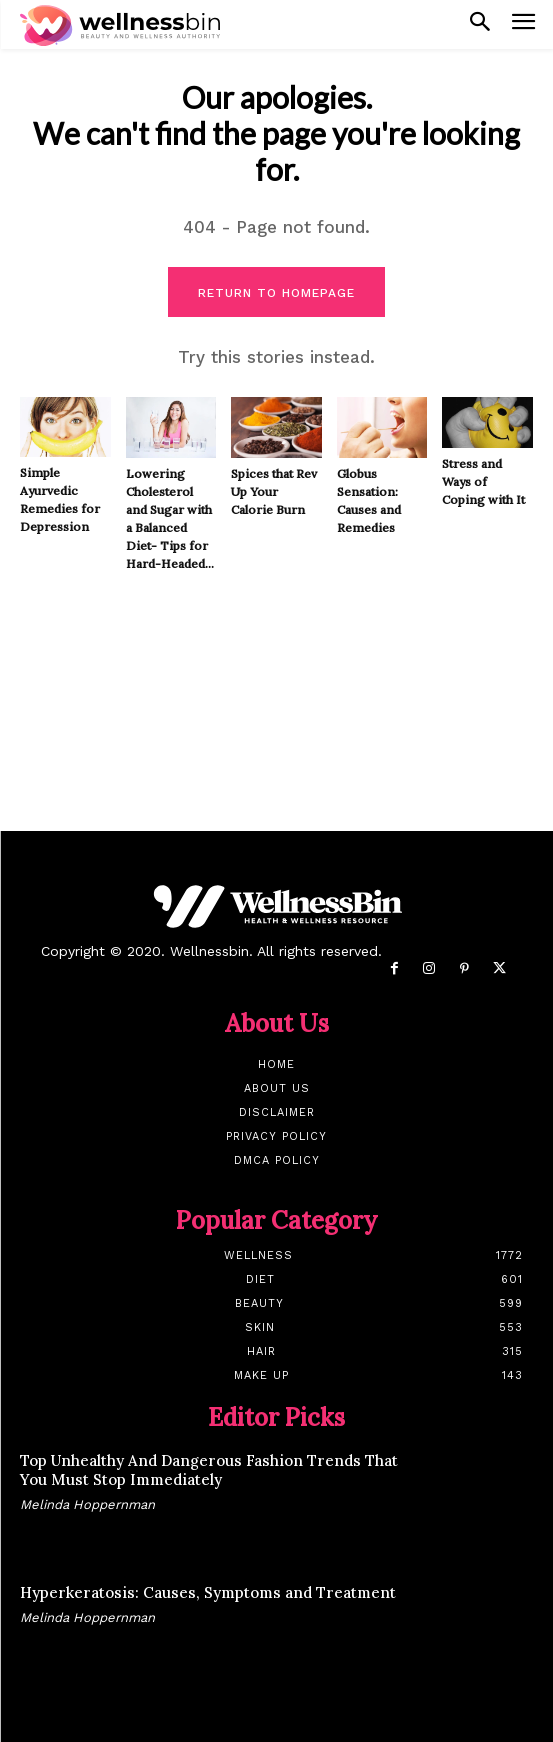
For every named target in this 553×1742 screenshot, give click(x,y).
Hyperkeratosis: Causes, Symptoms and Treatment (208, 1592)
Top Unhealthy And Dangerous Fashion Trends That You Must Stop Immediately (209, 1470)
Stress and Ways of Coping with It (483, 481)
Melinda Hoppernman (87, 1504)
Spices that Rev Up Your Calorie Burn (274, 491)
